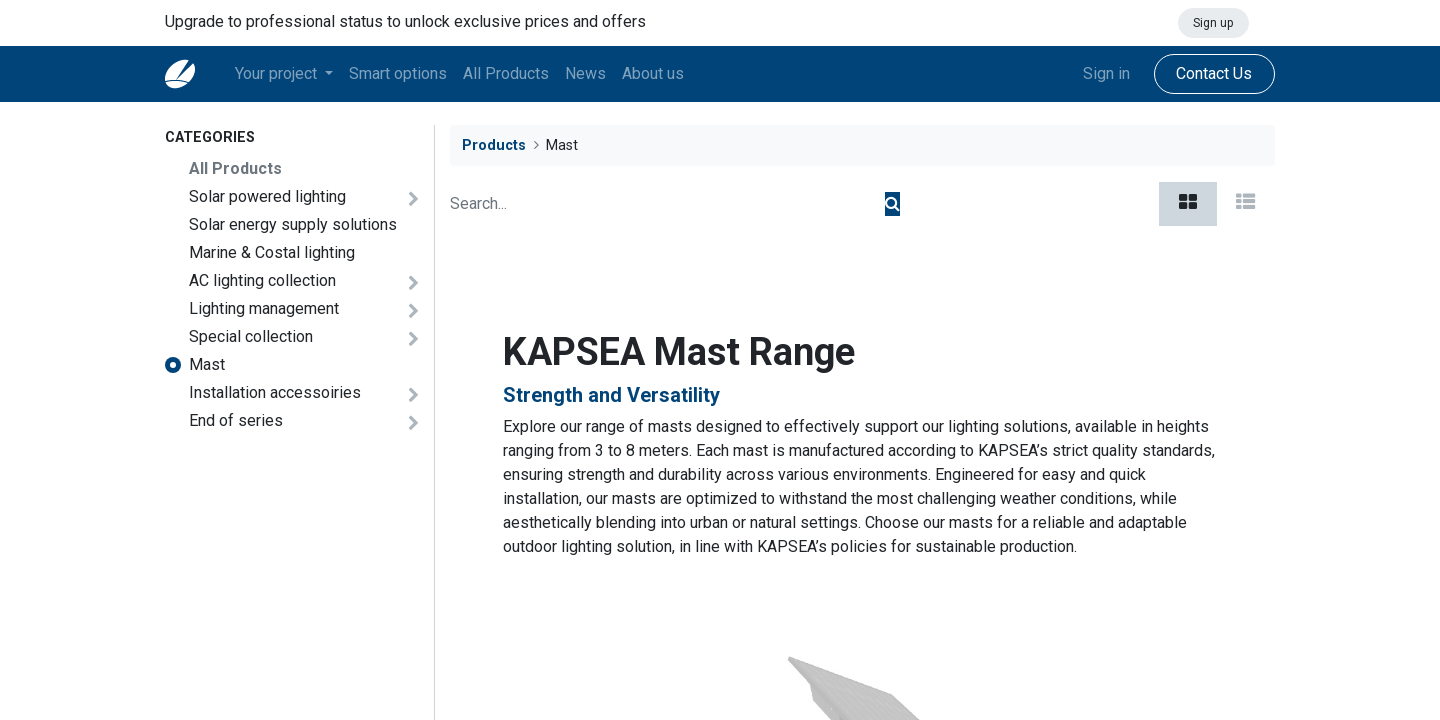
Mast (207, 364)
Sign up (1213, 23)
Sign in (1106, 73)
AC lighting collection (262, 280)
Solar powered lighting (267, 196)
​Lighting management (264, 308)
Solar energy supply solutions (293, 224)
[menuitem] (398, 74)
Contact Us (1214, 73)
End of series (236, 420)
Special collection (251, 336)
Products (494, 145)
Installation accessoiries (275, 392)
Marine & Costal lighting (272, 252)
